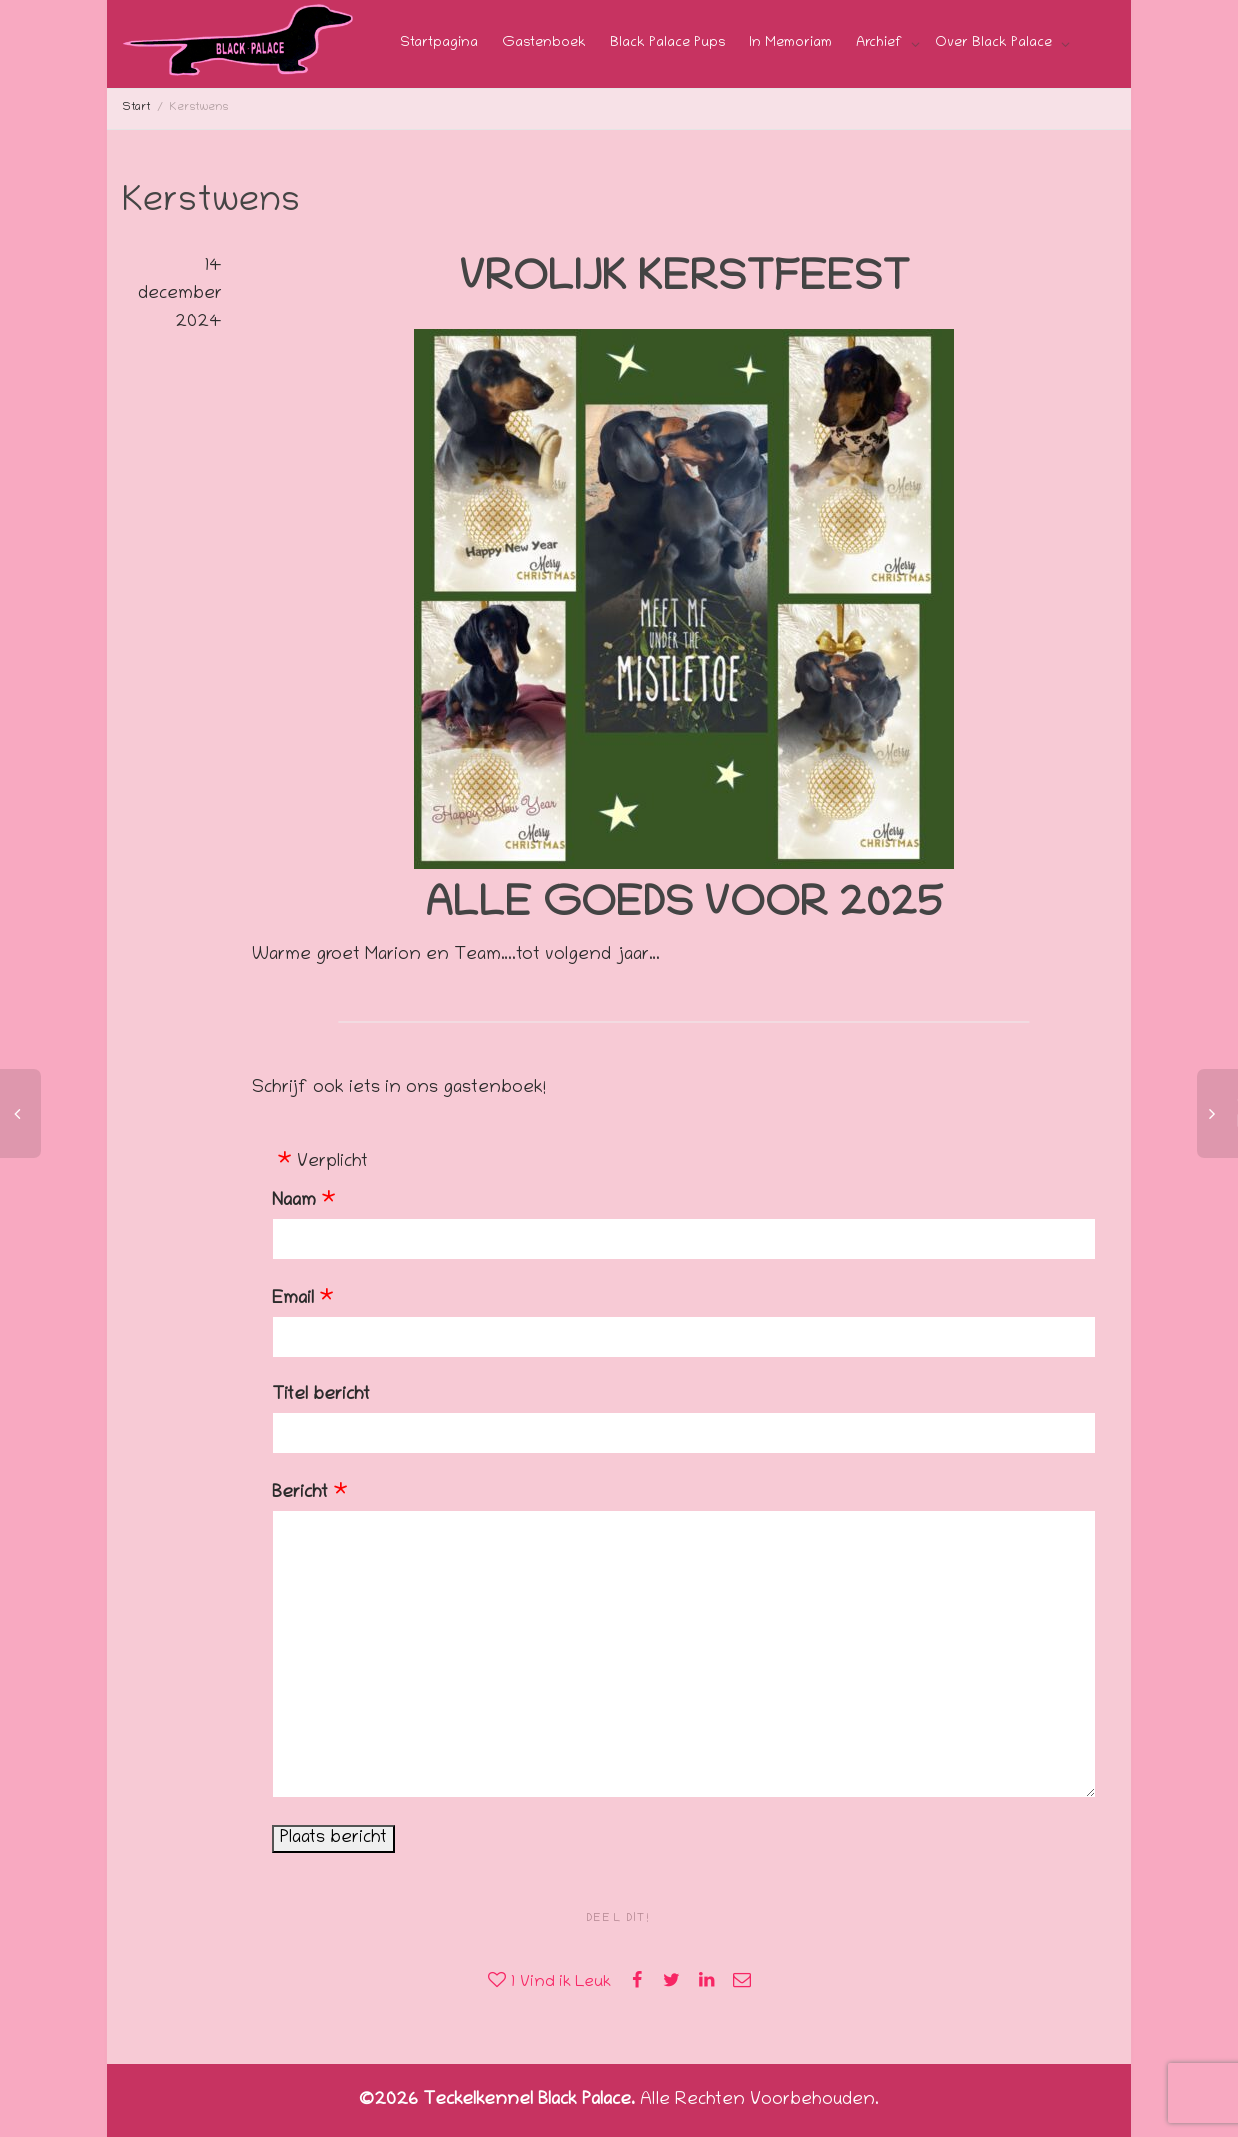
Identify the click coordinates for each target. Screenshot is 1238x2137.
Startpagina (439, 43)
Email (293, 1300)
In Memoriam (790, 43)
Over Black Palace (995, 43)
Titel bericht (321, 1396)
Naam (294, 1202)
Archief (881, 43)
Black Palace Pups (667, 43)
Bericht (300, 1494)
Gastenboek (544, 43)
